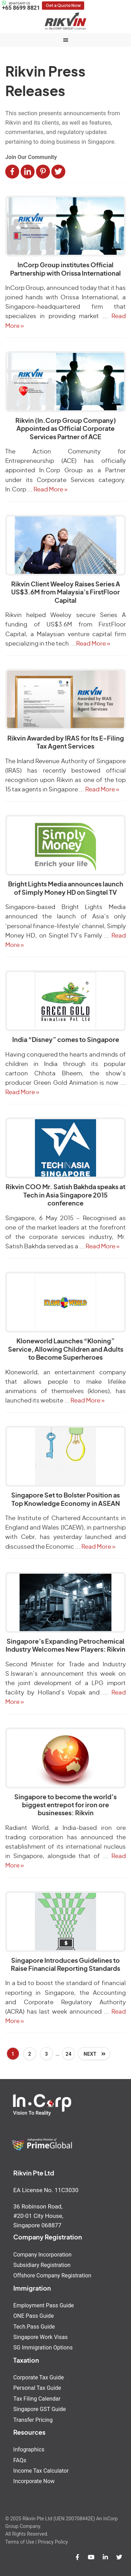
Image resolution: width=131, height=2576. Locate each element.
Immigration (32, 2289)
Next (90, 2054)
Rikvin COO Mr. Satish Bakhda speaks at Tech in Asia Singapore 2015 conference (65, 1195)
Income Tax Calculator (41, 2470)
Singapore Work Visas (40, 2337)
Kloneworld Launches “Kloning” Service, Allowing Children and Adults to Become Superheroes (65, 1349)
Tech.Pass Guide (34, 2326)
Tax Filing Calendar (36, 2398)
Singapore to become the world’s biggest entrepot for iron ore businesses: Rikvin (65, 1805)
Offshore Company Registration (52, 2275)
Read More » (50, 489)
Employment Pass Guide (43, 2305)
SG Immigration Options (43, 2347)
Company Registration (47, 2238)
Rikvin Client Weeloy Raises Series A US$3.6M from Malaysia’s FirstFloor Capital (65, 593)
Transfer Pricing (33, 2420)
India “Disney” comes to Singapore (65, 1040)
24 (69, 2054)
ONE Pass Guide (33, 2316)
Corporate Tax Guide (38, 2377)
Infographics (28, 2449)
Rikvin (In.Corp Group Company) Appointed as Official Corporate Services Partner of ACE (65, 429)
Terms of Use (19, 2542)
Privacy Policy (53, 2542)
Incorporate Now (33, 2481)
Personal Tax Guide (37, 2388)
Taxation (26, 2361)
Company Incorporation (42, 2254)
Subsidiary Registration (42, 2265)
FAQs (19, 2460)
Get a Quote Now (63, 5)
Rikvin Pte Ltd (65, 21)
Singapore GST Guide (39, 2409)
